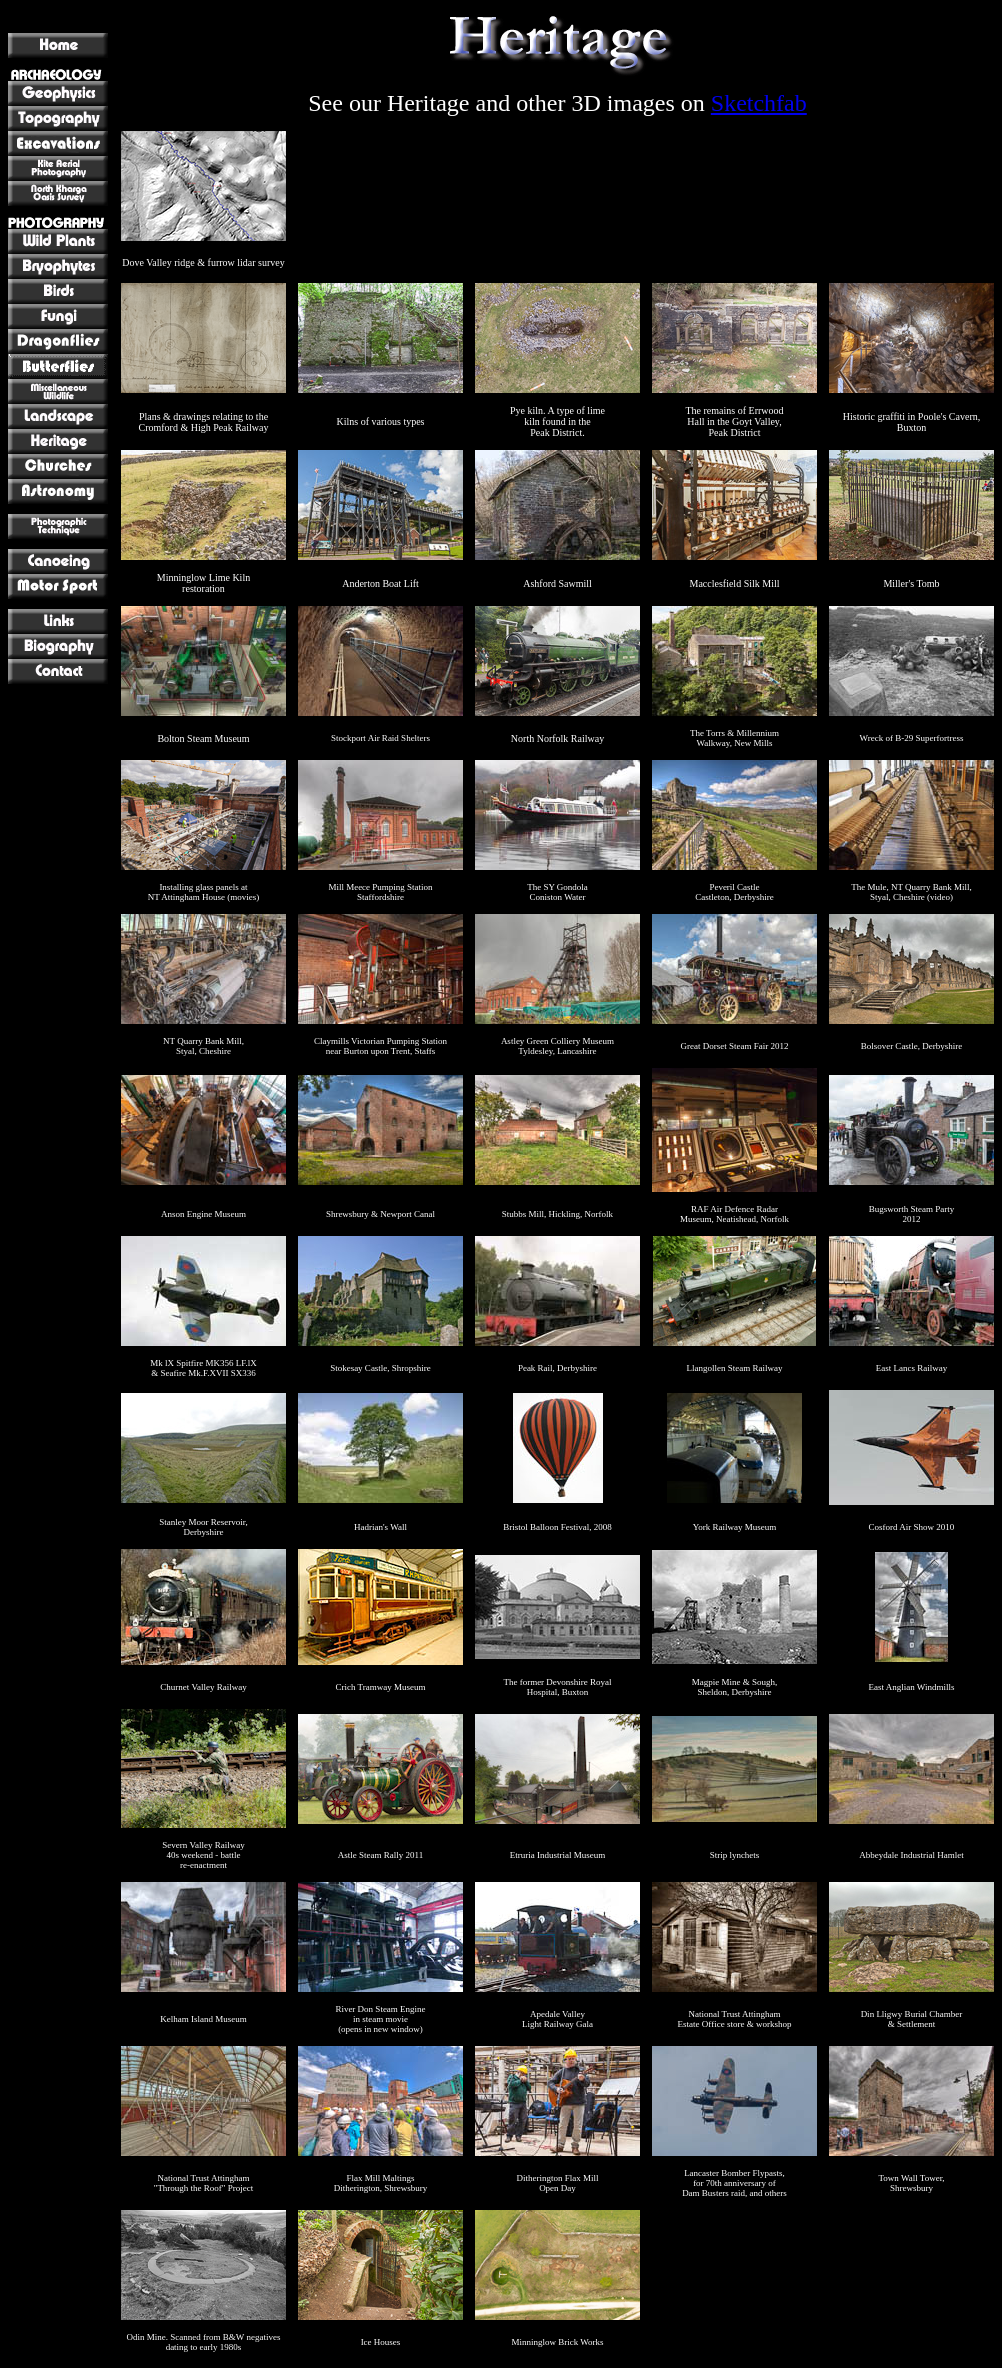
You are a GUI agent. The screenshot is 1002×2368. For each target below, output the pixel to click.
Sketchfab (759, 103)
